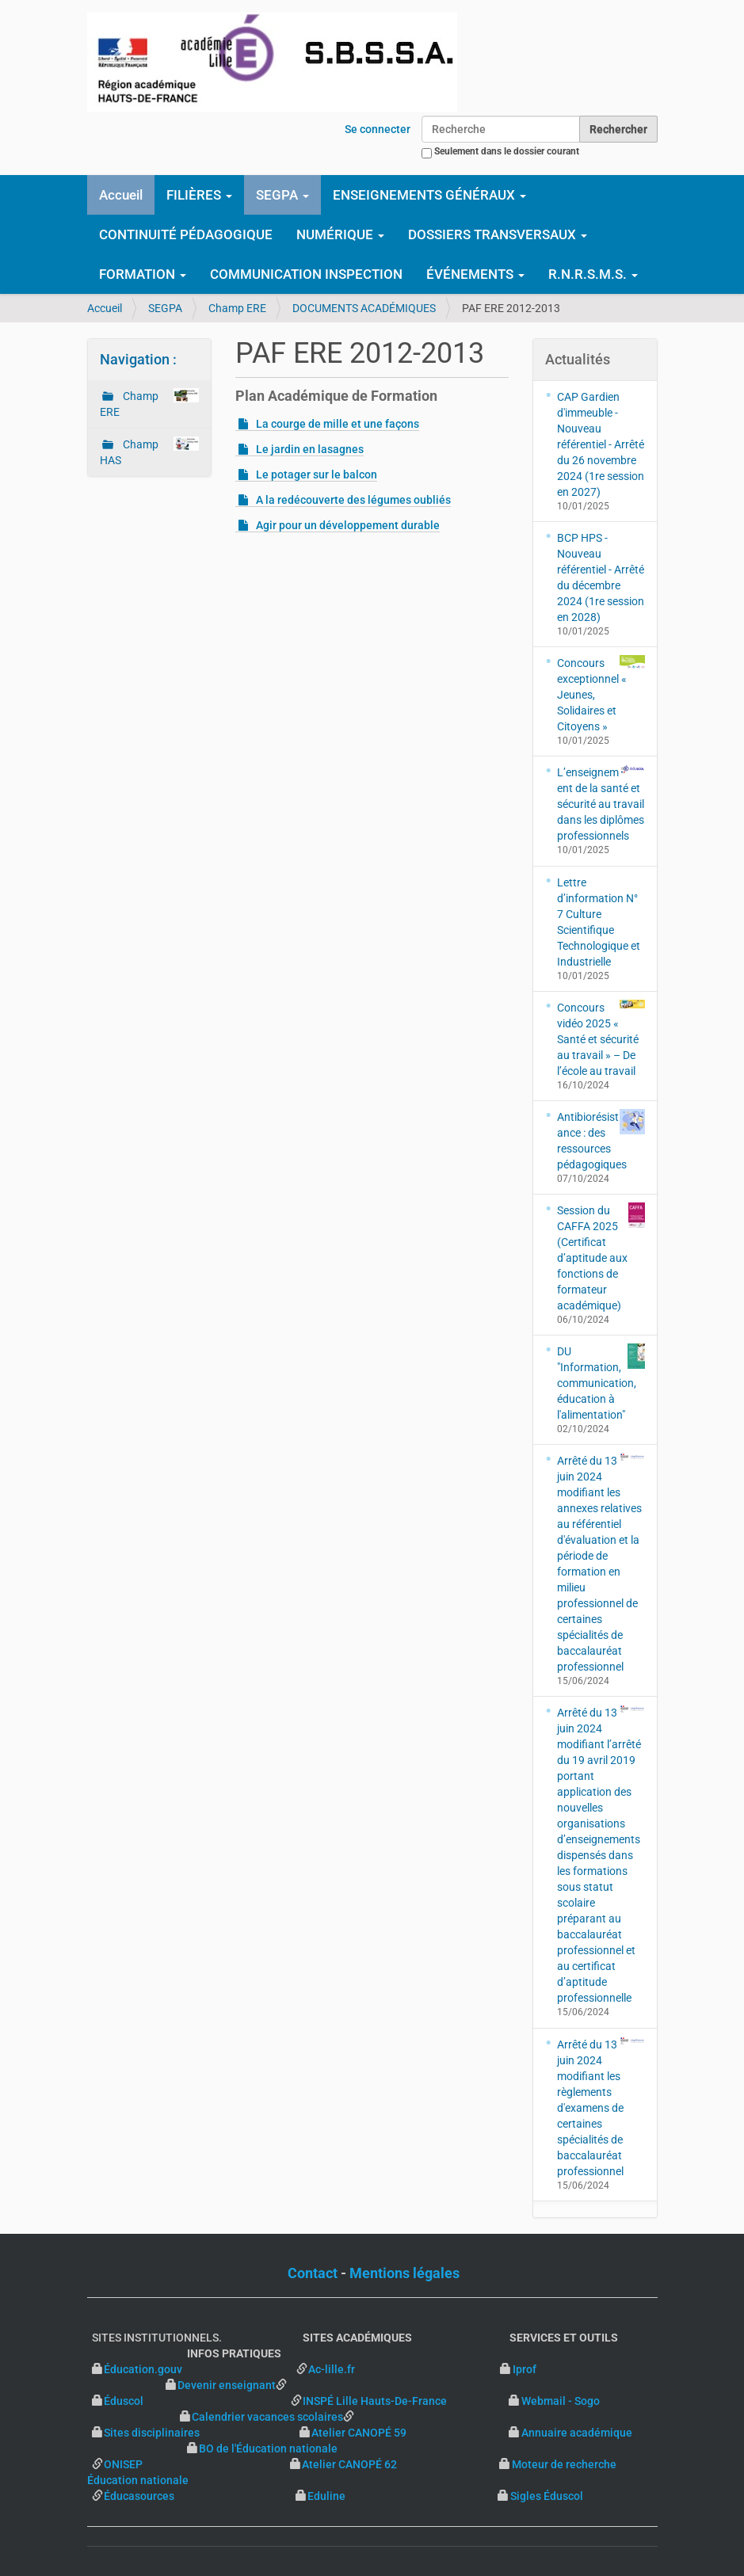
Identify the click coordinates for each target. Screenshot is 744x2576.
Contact (313, 2273)
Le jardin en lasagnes (310, 449)
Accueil (121, 195)
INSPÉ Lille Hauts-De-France (375, 2401)
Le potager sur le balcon (316, 474)
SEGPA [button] (282, 195)
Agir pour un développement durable (348, 525)
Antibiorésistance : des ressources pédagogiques (601, 1140)
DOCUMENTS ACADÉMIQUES (364, 308)
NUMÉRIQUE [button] (340, 234)
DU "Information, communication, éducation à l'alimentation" (601, 1382)
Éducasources (139, 2496)
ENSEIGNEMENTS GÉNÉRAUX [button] (429, 195)
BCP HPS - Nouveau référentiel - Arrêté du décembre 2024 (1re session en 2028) (600, 577)
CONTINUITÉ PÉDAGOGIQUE (186, 234)
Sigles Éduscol (546, 2496)
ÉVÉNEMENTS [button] (475, 274)
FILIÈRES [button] (199, 195)
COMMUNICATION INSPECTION (306, 274)
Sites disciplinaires (152, 2432)
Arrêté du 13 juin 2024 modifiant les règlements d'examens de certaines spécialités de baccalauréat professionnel (601, 2107)
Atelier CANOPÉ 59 (358, 2432)
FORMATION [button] (142, 274)
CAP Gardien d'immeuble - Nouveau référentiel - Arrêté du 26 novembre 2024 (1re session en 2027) (600, 444)
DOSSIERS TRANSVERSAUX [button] (497, 234)
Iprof (524, 2369)
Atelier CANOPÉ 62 (349, 2464)
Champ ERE (237, 308)
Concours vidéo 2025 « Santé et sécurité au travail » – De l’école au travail (601, 1038)
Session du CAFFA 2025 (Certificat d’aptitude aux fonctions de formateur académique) (601, 1257)
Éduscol (196, 2401)
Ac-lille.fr (331, 2369)
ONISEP (123, 2464)
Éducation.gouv (143, 2369)
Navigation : (138, 359)
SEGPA (165, 308)
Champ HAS (150, 451)
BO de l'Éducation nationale (268, 2448)
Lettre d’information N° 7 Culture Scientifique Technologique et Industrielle (598, 922)
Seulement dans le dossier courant (506, 151)
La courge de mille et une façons (337, 423)
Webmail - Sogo (560, 2401)
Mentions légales (404, 2273)
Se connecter (377, 129)
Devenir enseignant (226, 2385)
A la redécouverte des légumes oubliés (353, 499)
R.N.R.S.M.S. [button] (593, 274)
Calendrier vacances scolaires (267, 2416)
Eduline (326, 2496)
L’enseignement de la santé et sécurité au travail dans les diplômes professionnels (601, 803)
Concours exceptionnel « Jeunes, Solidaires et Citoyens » (601, 694)
